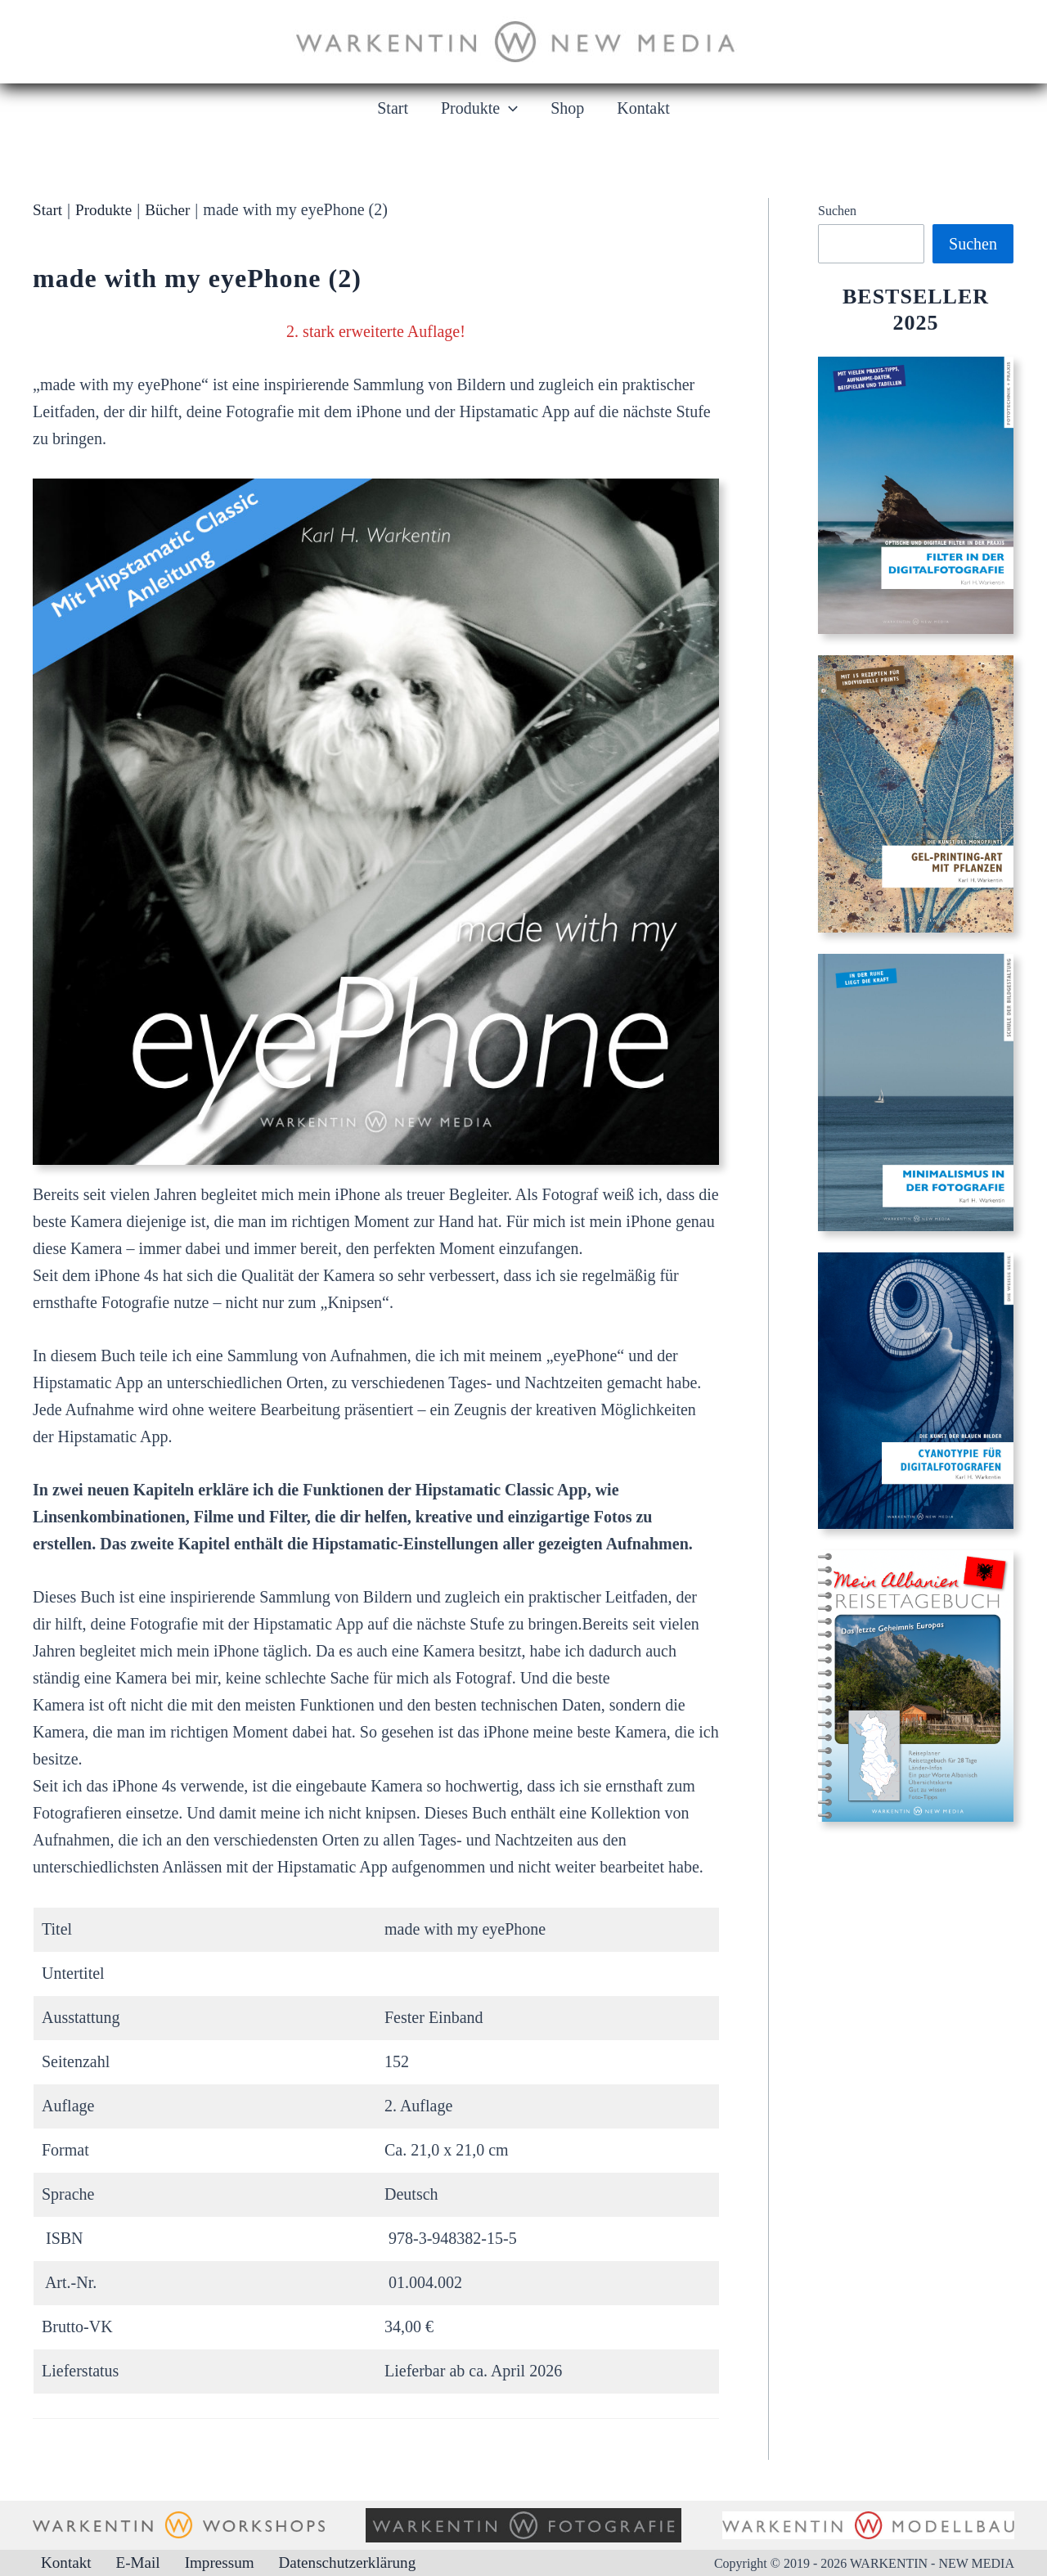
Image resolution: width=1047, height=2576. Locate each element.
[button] (509, 108)
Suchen (837, 211)
